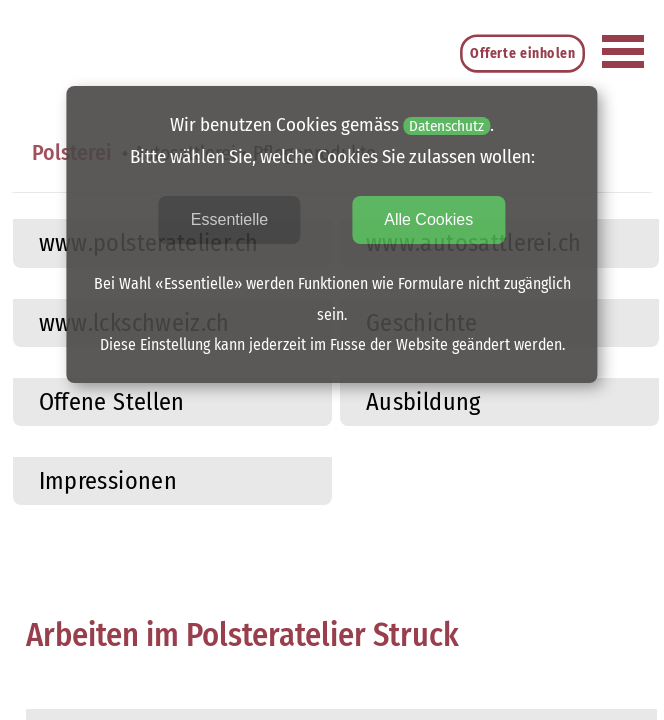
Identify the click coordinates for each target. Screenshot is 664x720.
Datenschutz (446, 126)
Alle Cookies (428, 219)
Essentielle (229, 219)
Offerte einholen (523, 53)
